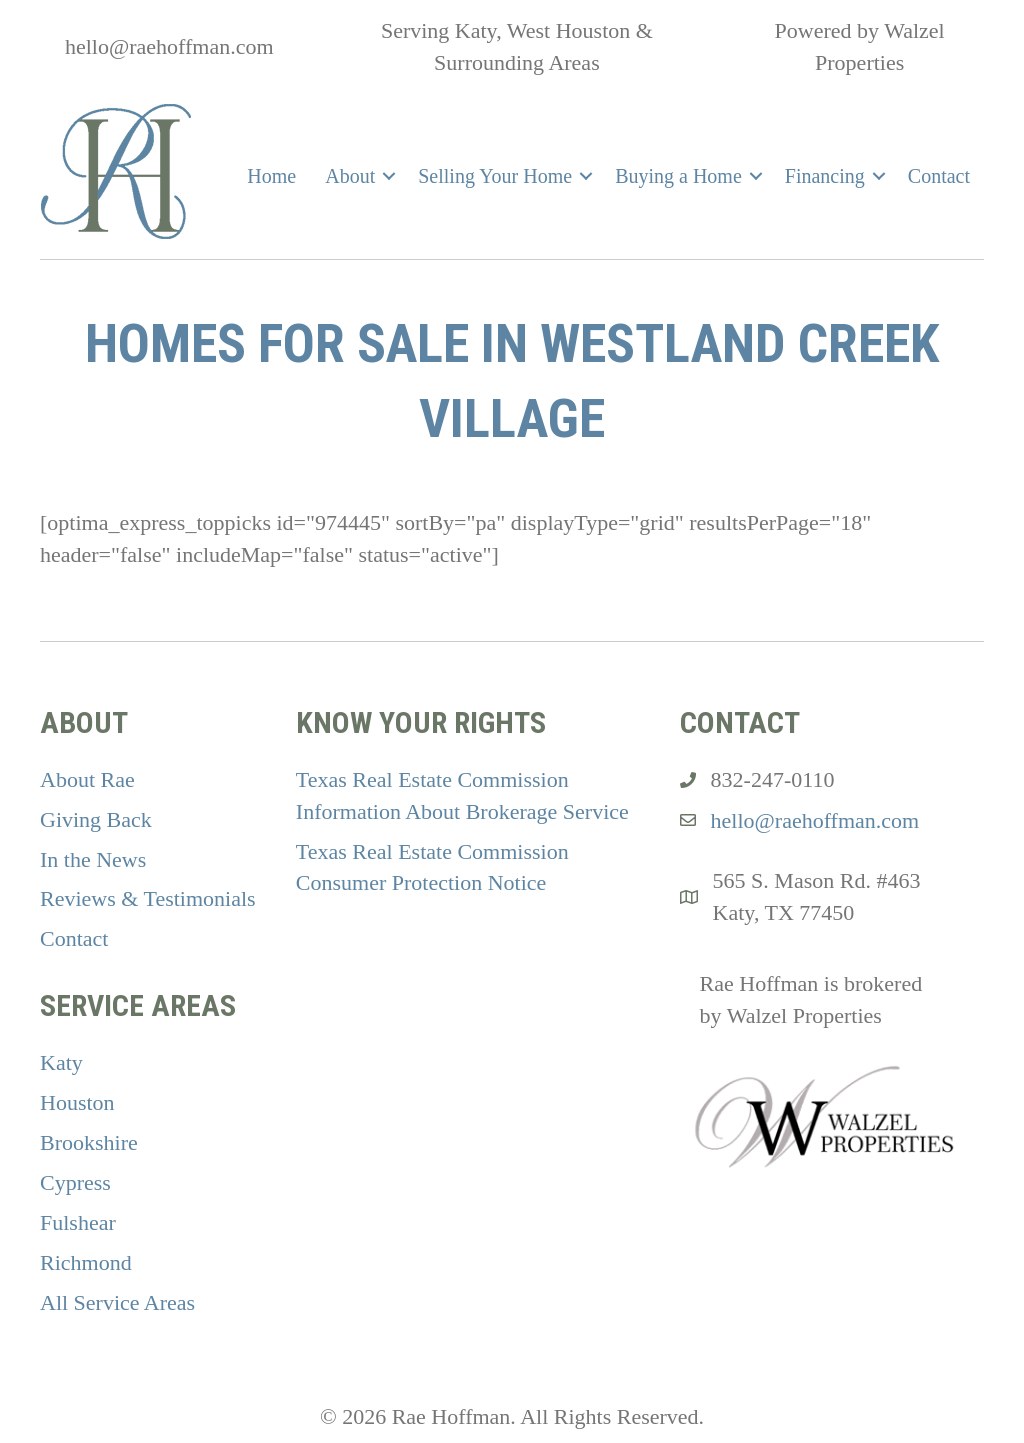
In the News (93, 859)
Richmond (86, 1262)
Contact (939, 176)
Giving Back (96, 819)
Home (271, 176)
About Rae (87, 779)
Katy (61, 1062)
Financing (825, 176)
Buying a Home (678, 176)
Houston (77, 1102)
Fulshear (78, 1222)
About (350, 176)
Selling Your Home (495, 176)
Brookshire (89, 1142)
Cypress (75, 1182)
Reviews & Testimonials (148, 898)
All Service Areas (117, 1302)
